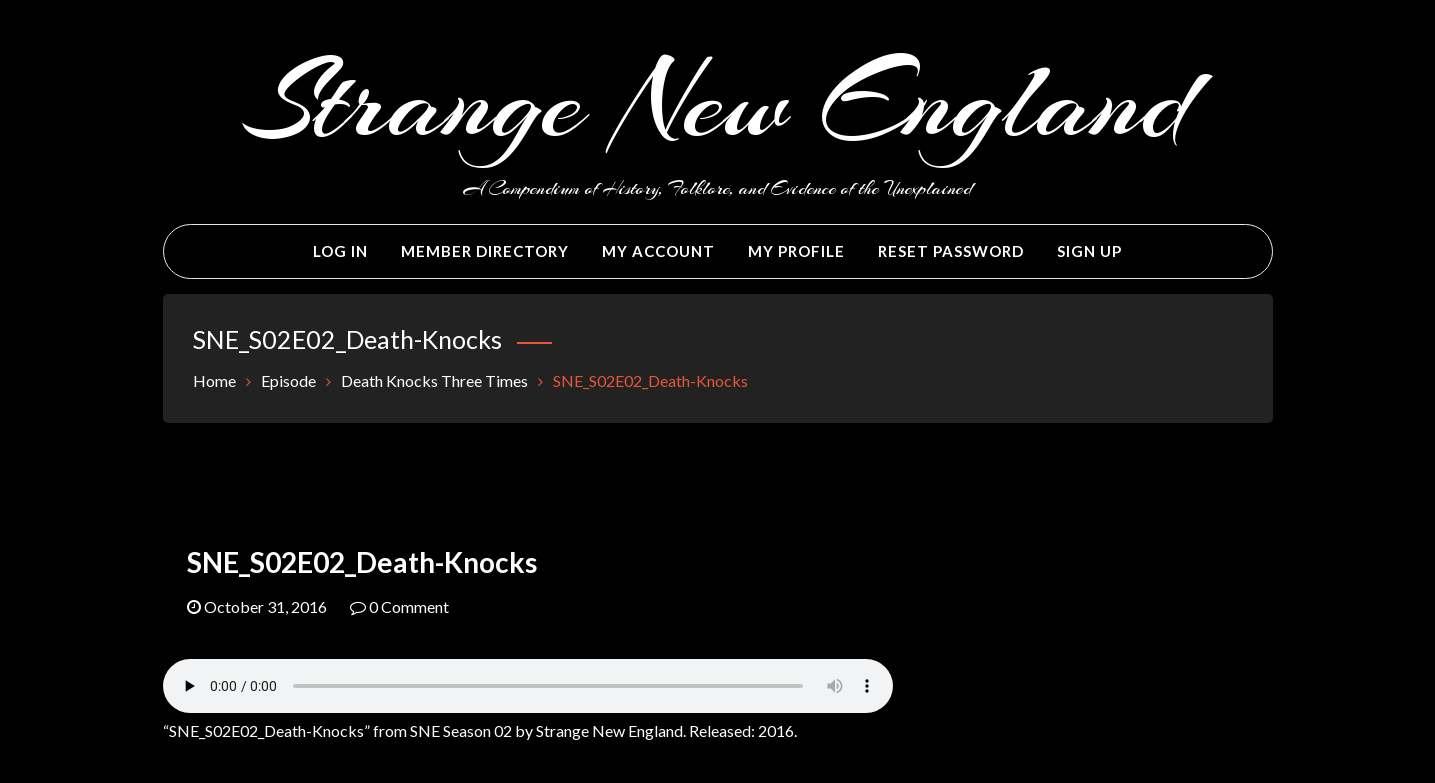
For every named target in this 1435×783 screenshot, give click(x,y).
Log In (340, 251)
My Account (658, 251)
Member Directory (485, 251)
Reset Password (951, 251)
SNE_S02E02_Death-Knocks (362, 562)
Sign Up (1089, 251)
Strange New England (717, 102)
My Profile (796, 251)
